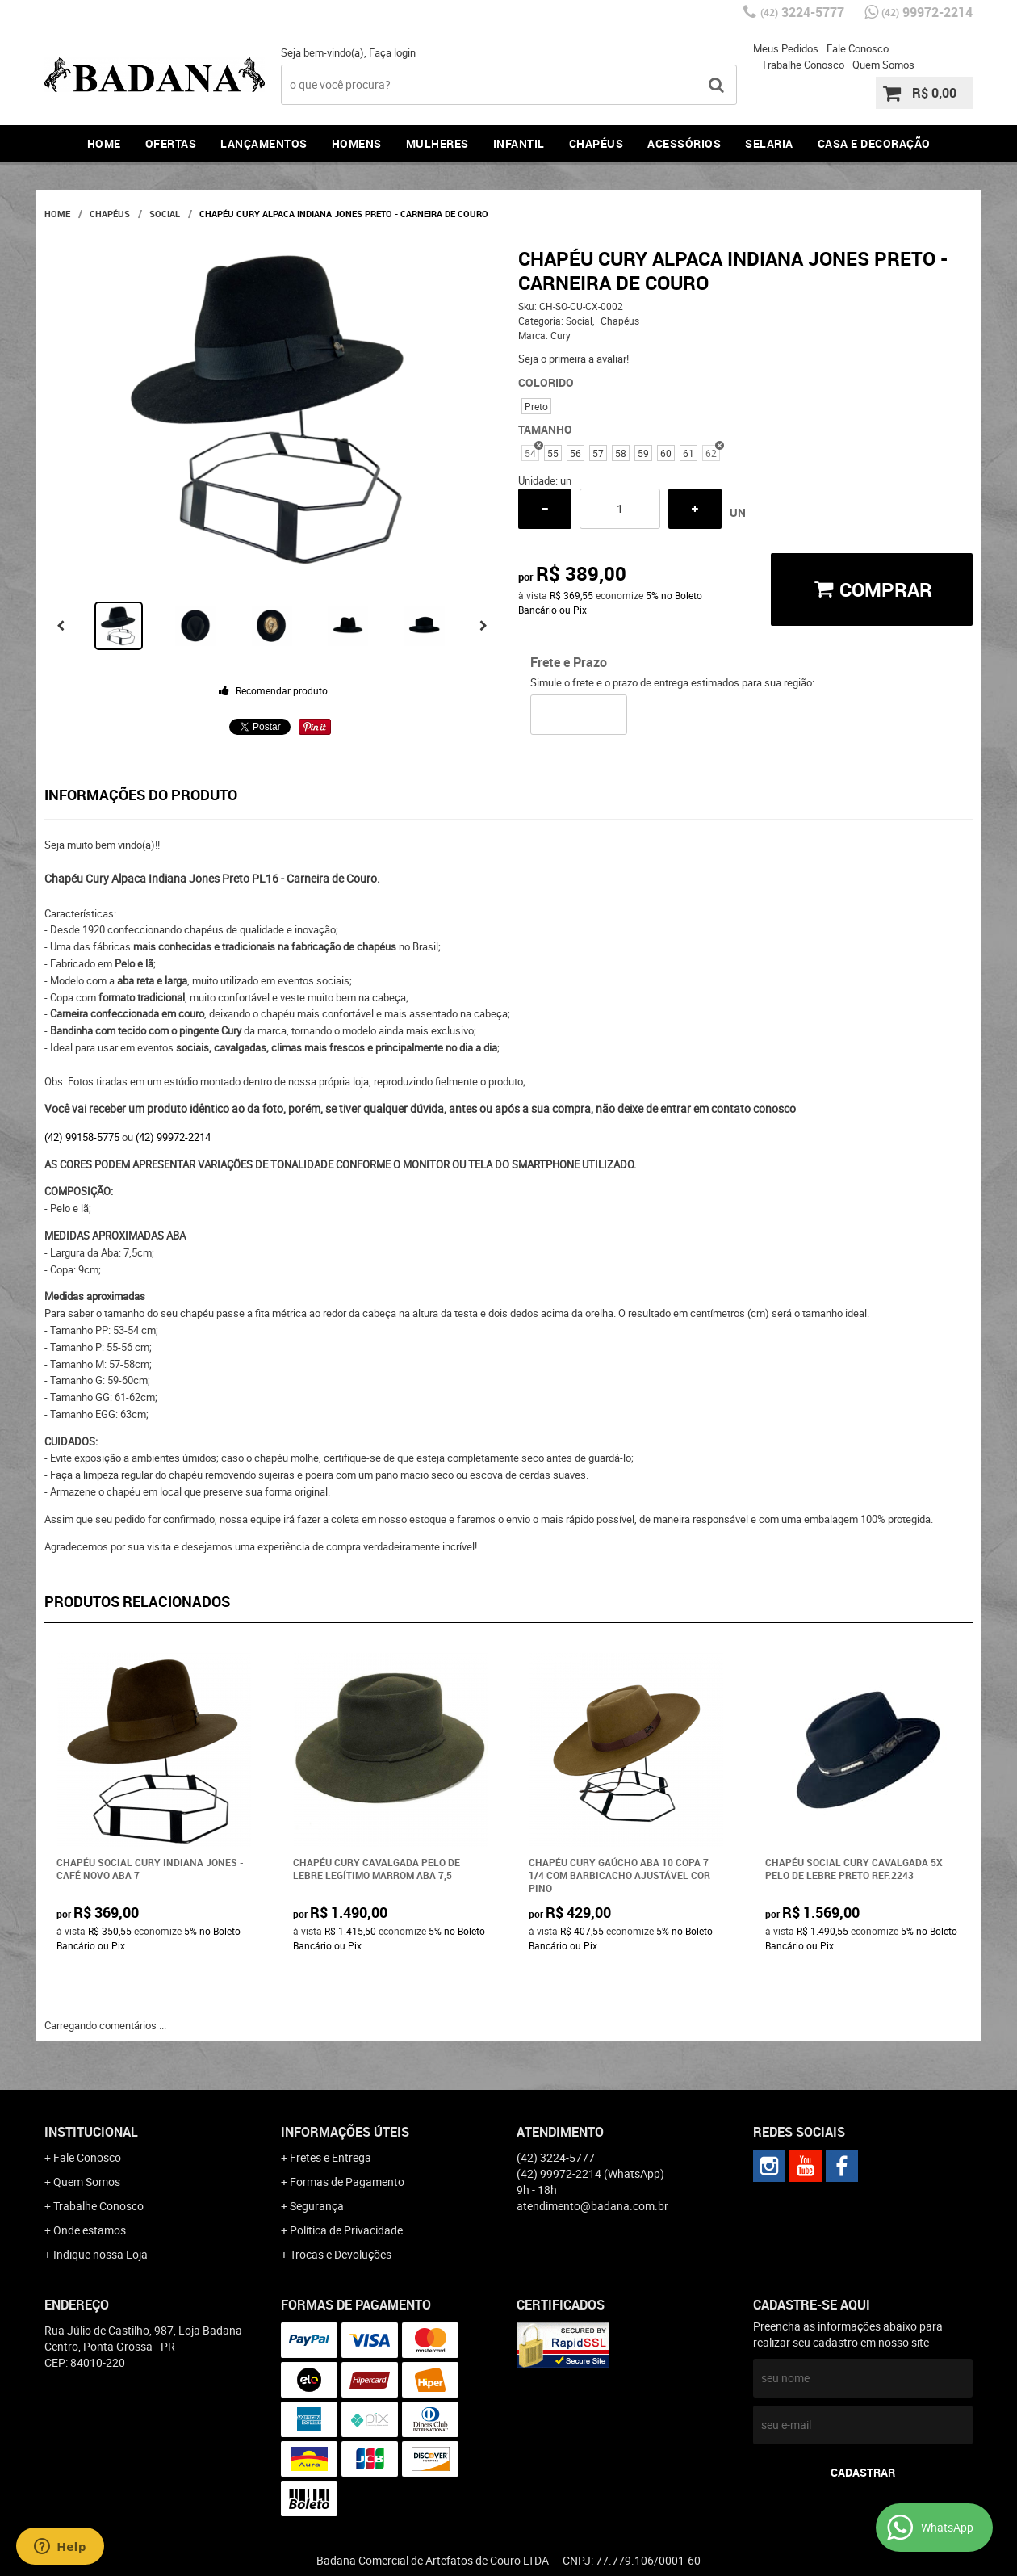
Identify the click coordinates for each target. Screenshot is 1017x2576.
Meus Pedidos (785, 48)
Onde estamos (89, 2230)
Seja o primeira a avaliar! (573, 358)
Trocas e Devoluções (340, 2254)
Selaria (769, 143)
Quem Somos (883, 64)
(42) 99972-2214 (173, 1137)
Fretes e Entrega (330, 2157)
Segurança (317, 2205)
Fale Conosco (858, 48)
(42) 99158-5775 (81, 1137)
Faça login (392, 52)
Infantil (519, 143)
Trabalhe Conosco (802, 64)
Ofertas (171, 143)
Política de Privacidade (346, 2230)
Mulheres (437, 143)
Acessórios (684, 143)
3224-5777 (802, 12)
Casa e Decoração (874, 143)
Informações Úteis (345, 2132)
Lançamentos (264, 143)
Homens (357, 143)
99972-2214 (927, 12)
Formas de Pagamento (347, 2181)
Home (104, 143)
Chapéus (596, 143)
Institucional (91, 2132)
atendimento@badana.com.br (592, 2205)
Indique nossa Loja (100, 2254)
